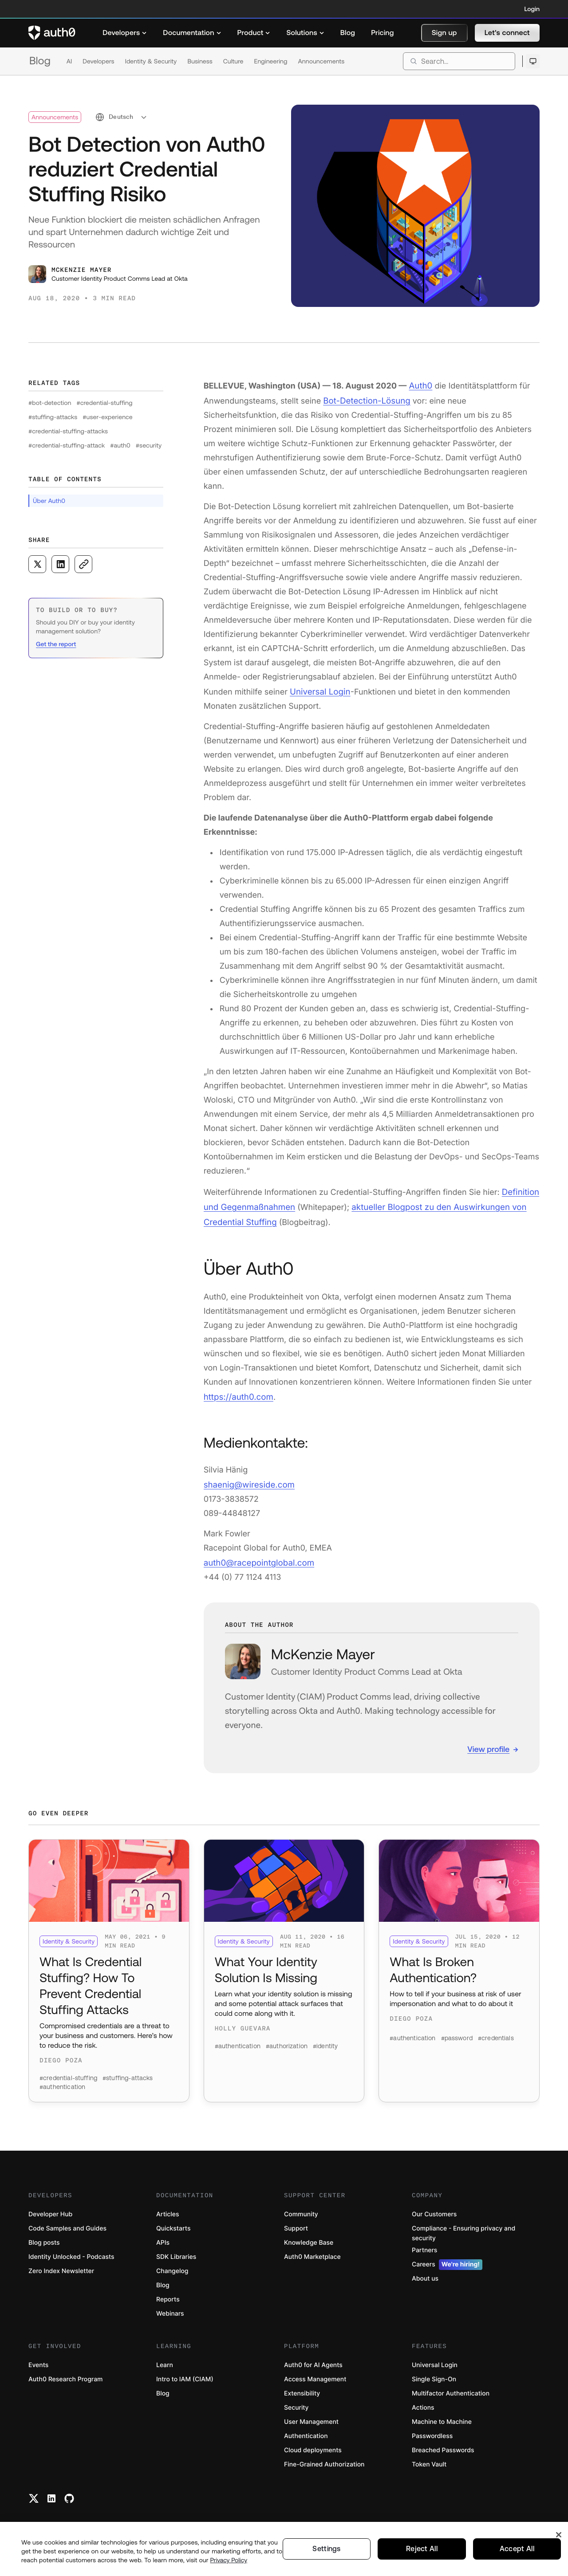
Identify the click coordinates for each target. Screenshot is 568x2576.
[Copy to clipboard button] (83, 564)
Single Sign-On (434, 2376)
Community (301, 2211)
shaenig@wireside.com (248, 1478)
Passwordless (432, 2432)
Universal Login (319, 689)
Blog (40, 61)
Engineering (270, 61)
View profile (488, 1741)
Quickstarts (173, 2225)
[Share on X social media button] (37, 564)
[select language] (121, 116)
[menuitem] (125, 33)
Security (296, 2404)
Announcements (321, 61)
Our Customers (434, 2211)
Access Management (315, 2376)
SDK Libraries (176, 2253)
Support (296, 2225)
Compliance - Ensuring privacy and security (463, 2229)
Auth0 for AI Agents (313, 2361)
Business (199, 61)
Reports (168, 2296)
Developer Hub (50, 2211)
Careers (447, 2261)
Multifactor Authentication (450, 2390)
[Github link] (69, 2495)
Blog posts (44, 2239)
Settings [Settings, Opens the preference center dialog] (326, 2549)
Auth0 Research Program (65, 2376)
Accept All (517, 2549)
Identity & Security (151, 61)
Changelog (172, 2267)
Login (532, 8)
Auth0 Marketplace (312, 2253)
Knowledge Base (308, 2239)
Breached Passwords (443, 2446)
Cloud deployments (313, 2446)
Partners (424, 2246)
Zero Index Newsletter (61, 2267)
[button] (444, 33)
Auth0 (420, 385)
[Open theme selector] (533, 61)
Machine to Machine (442, 2418)
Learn (164, 2361)
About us (425, 2275)
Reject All (421, 2549)
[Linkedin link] (51, 2495)
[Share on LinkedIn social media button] (60, 564)
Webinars (170, 2310)
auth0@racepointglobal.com (257, 1555)
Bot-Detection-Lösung (365, 399)
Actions (423, 2404)
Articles (167, 2211)
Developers (98, 61)
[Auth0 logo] (51, 33)
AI (69, 61)
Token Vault (429, 2461)
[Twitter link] (33, 2495)
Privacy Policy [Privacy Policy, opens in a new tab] (229, 2560)
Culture (233, 61)
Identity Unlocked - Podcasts (71, 2253)
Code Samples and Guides (67, 2225)
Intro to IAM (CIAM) (184, 2376)
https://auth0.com (237, 1391)
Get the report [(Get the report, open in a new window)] (56, 644)
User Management (311, 2418)
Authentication (306, 2432)
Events (38, 2361)
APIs (163, 2239)
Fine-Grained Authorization (324, 2461)
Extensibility (302, 2390)
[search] (459, 61)
